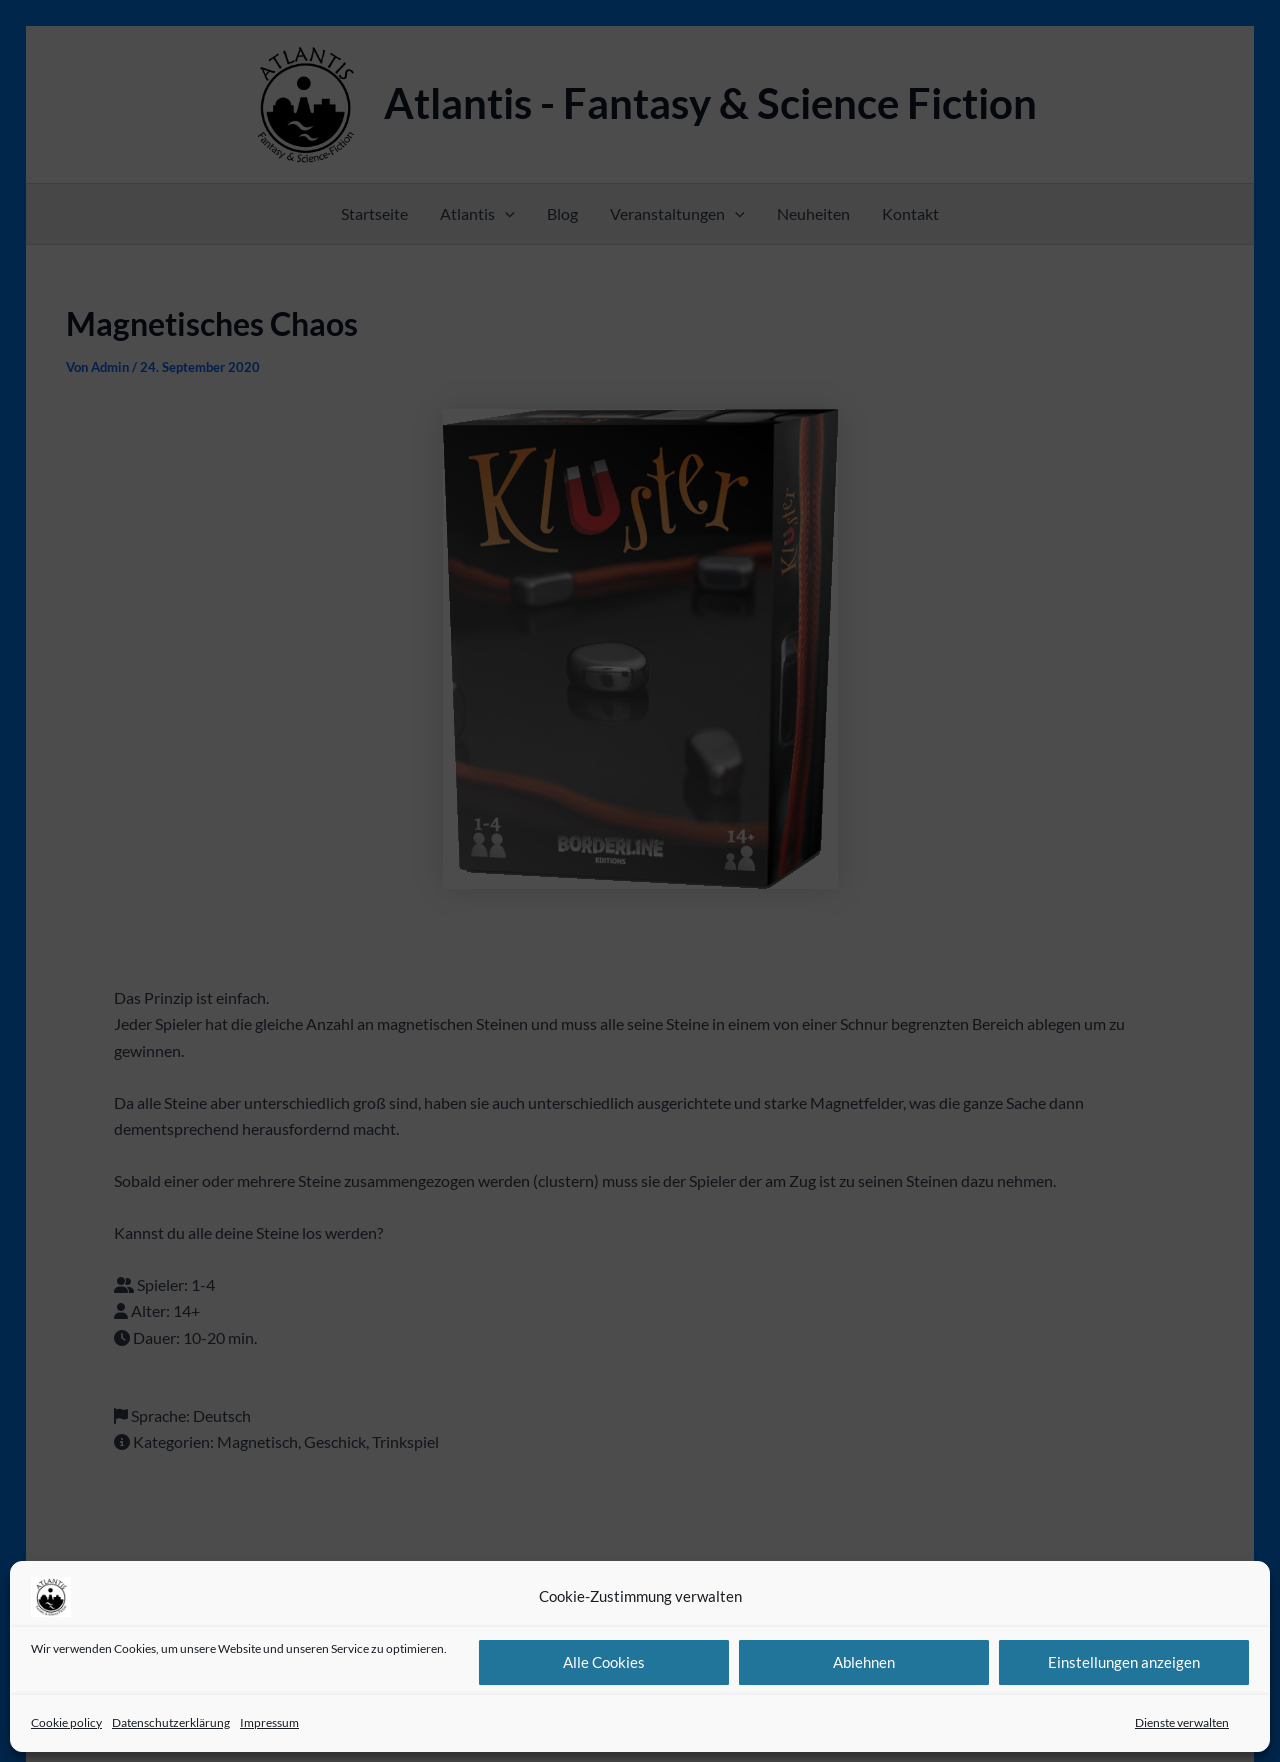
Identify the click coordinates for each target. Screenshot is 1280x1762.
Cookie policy (66, 1722)
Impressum (269, 1722)
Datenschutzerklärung (171, 1722)
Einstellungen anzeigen (1124, 1662)
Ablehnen (864, 1662)
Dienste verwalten (1182, 1722)
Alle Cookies (604, 1662)
